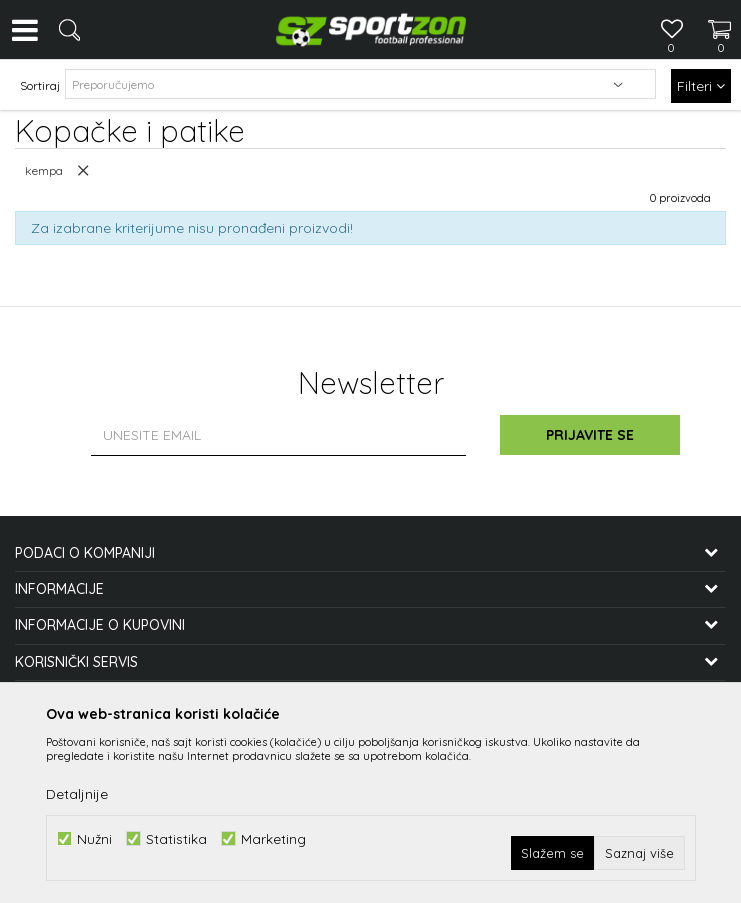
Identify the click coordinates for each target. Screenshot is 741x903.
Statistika (176, 838)
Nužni (94, 838)
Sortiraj (40, 85)
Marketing (273, 838)
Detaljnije (77, 794)
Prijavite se (590, 435)
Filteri (701, 86)
